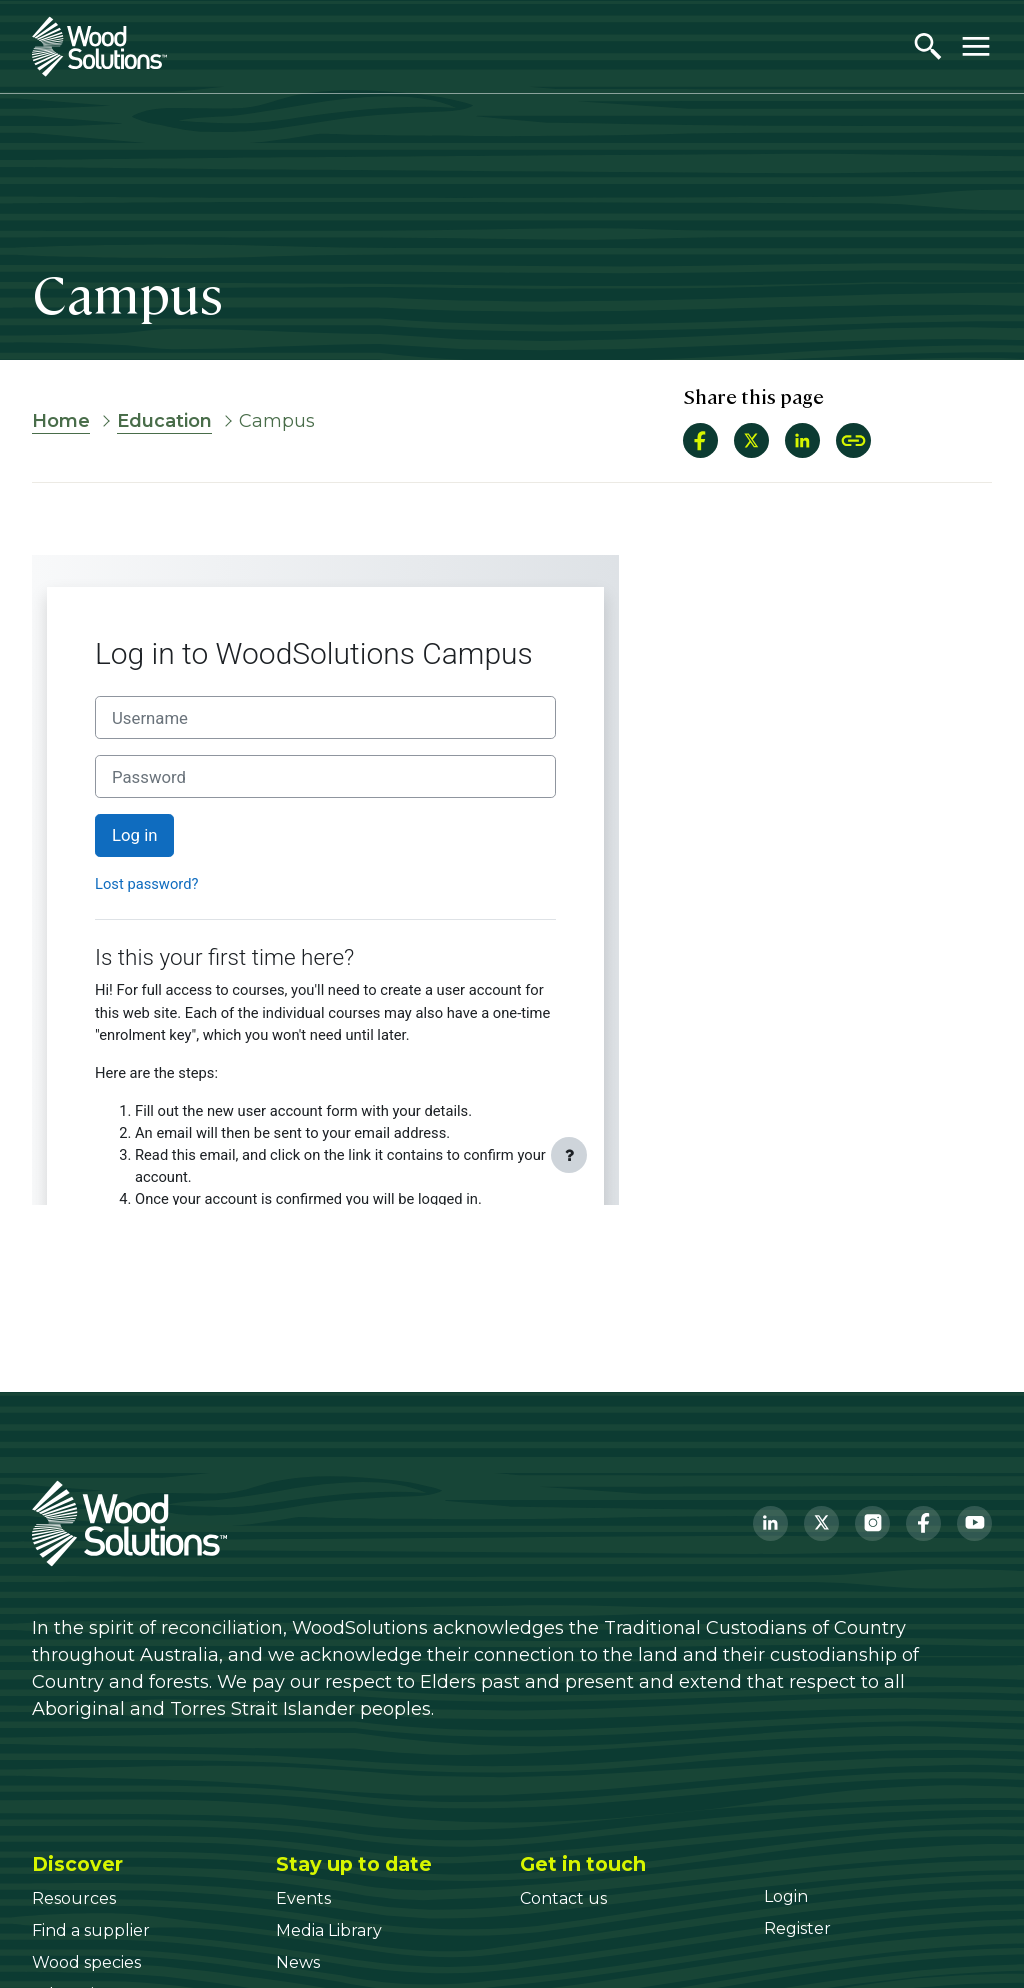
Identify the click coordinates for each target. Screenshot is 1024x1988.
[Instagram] (872, 1523)
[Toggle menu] (976, 46)
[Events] (303, 1898)
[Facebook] (923, 1523)
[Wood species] (86, 1962)
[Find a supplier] (91, 1930)
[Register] (797, 1928)
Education (164, 421)
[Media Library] (329, 1930)
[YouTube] (974, 1523)
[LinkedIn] (770, 1523)
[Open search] (928, 46)
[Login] (786, 1896)
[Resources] (74, 1898)
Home (61, 421)
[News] (298, 1962)
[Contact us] (563, 1898)
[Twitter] (821, 1523)
